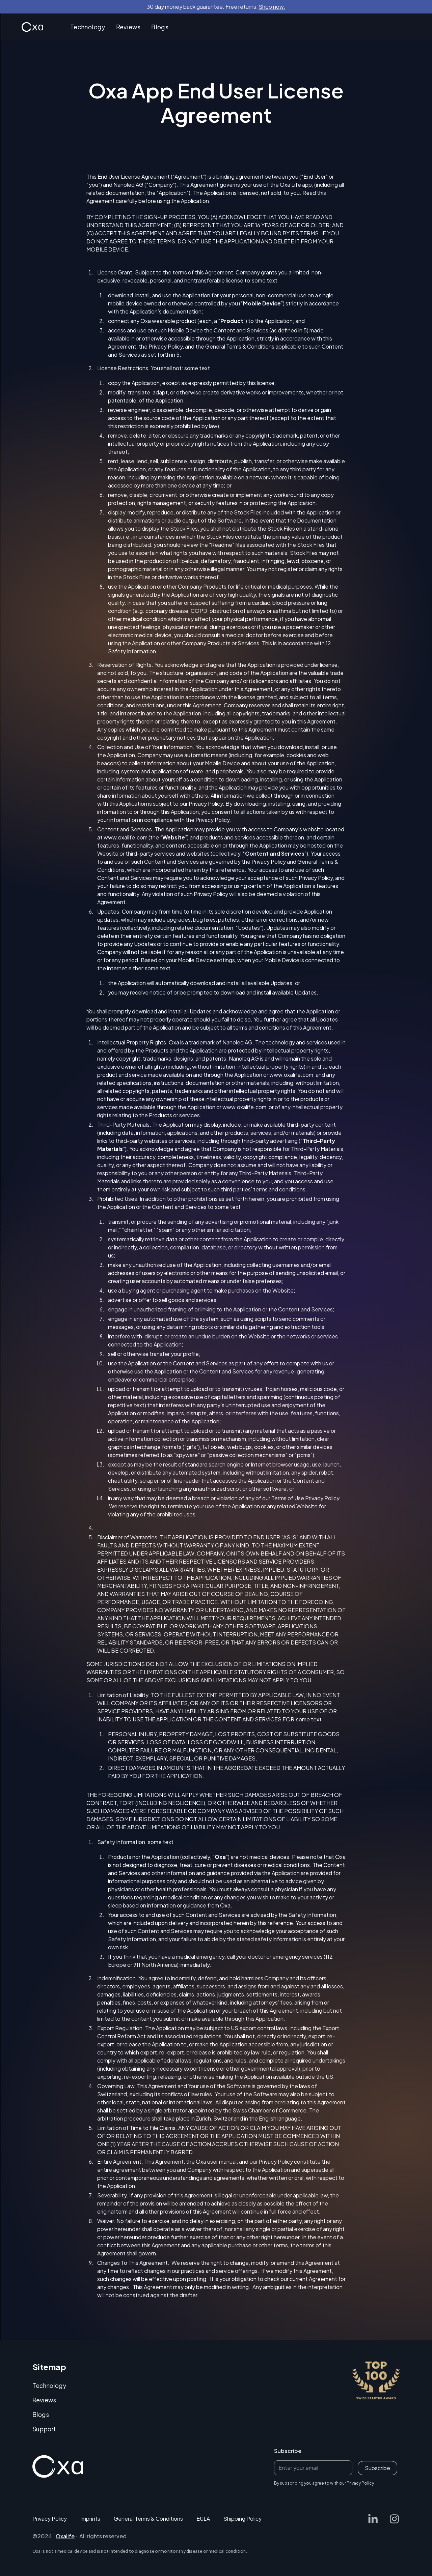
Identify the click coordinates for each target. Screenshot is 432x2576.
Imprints (90, 2518)
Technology (87, 27)
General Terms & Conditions (148, 2518)
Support (44, 2429)
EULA (203, 2518)
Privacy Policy (206, 803)
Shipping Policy (242, 2518)
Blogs (159, 27)
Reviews (128, 27)
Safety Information (312, 1914)
